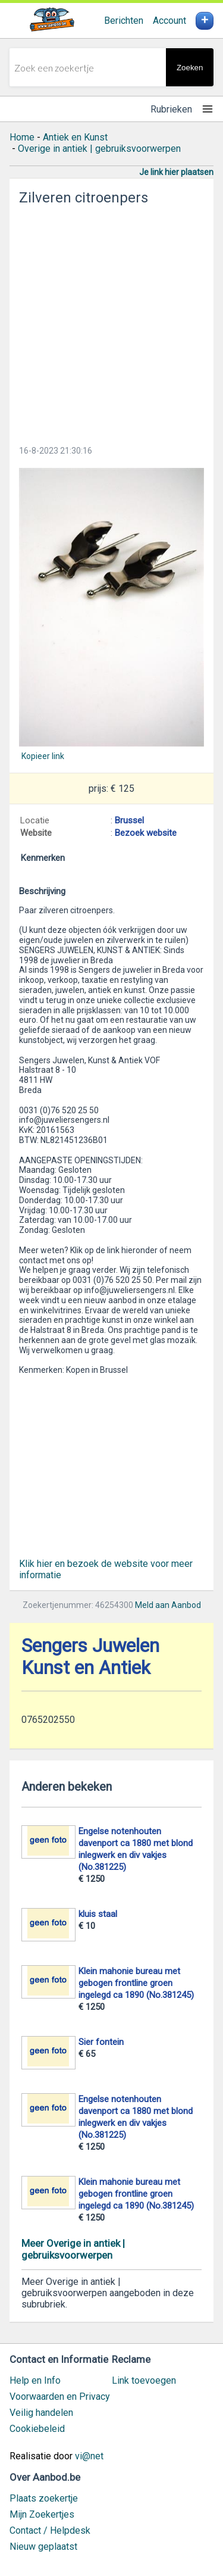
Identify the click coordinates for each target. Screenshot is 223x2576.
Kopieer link (42, 756)
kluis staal (97, 1914)
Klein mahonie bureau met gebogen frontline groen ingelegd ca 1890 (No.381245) (136, 1983)
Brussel (129, 820)
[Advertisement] (111, 321)
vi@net (89, 2456)
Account (169, 20)
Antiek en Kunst (75, 137)
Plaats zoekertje (44, 2498)
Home (22, 137)
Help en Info (35, 2380)
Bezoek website (146, 833)
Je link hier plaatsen (176, 172)
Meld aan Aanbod (168, 1605)
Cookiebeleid (37, 2428)
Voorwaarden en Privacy (60, 2396)
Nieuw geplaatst (43, 2546)
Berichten (123, 20)
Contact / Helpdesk (50, 2530)
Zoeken (190, 67)
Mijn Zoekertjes (42, 2514)
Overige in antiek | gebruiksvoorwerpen (99, 148)
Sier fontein (101, 2042)
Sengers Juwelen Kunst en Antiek (90, 1657)
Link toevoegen (144, 2380)
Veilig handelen (41, 2412)
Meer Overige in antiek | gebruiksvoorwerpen (73, 2249)
